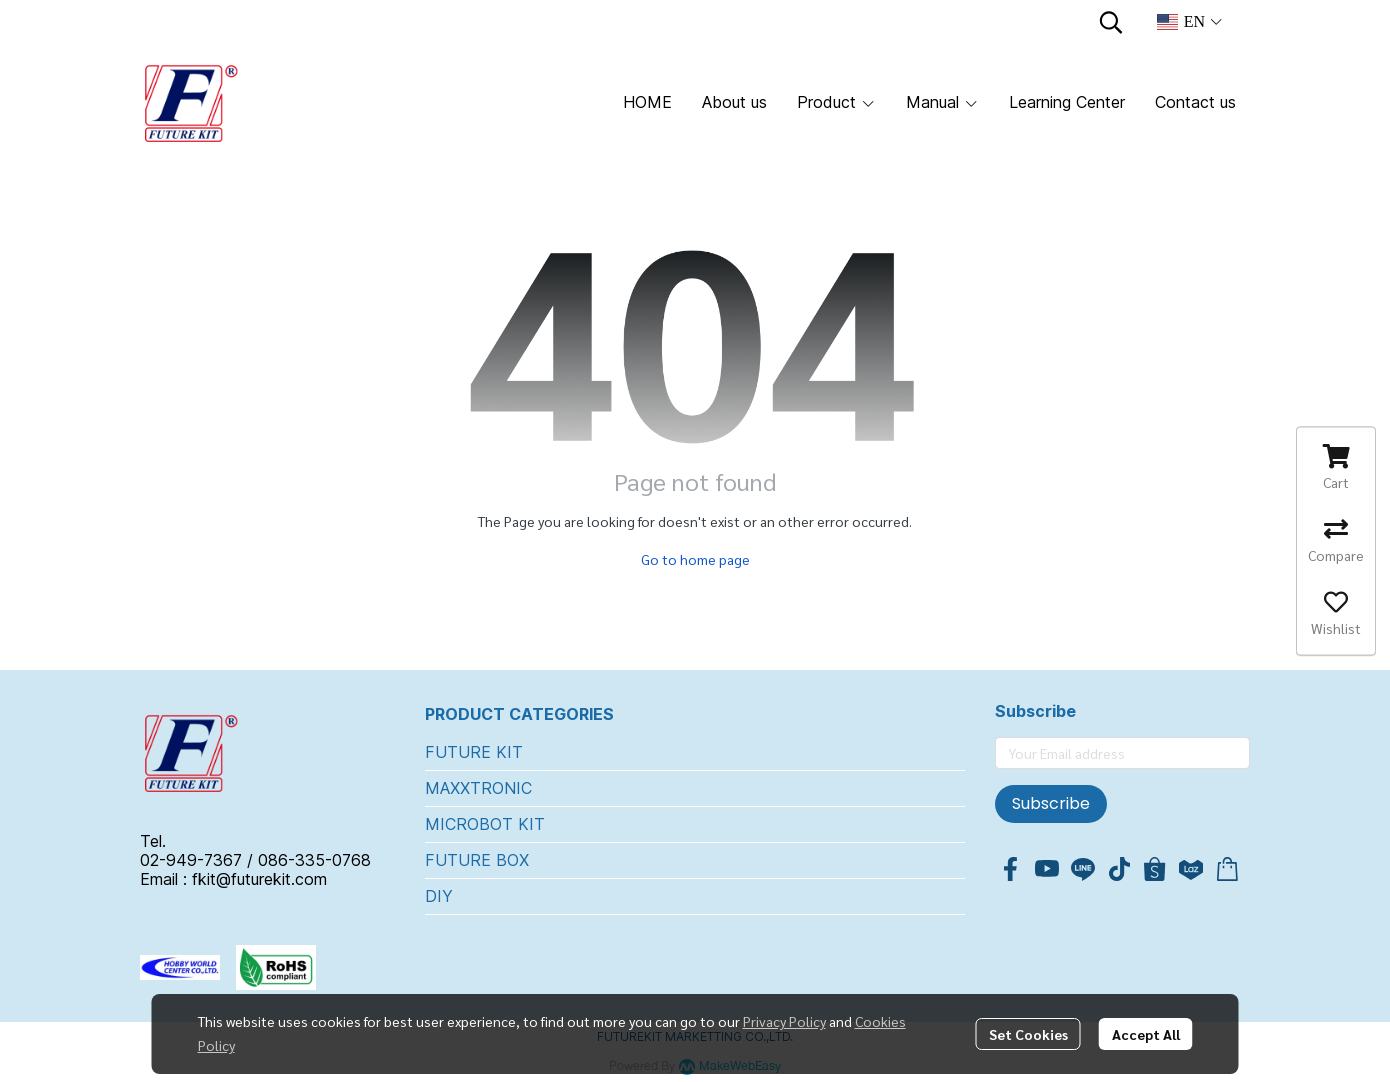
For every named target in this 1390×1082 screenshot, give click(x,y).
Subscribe (1051, 803)
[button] (1111, 22)
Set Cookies (1028, 1034)
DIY (439, 896)
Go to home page (695, 559)
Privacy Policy (784, 1021)
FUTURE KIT (474, 752)
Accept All (1146, 1034)
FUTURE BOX (477, 860)
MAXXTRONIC (478, 788)
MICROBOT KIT (485, 824)
